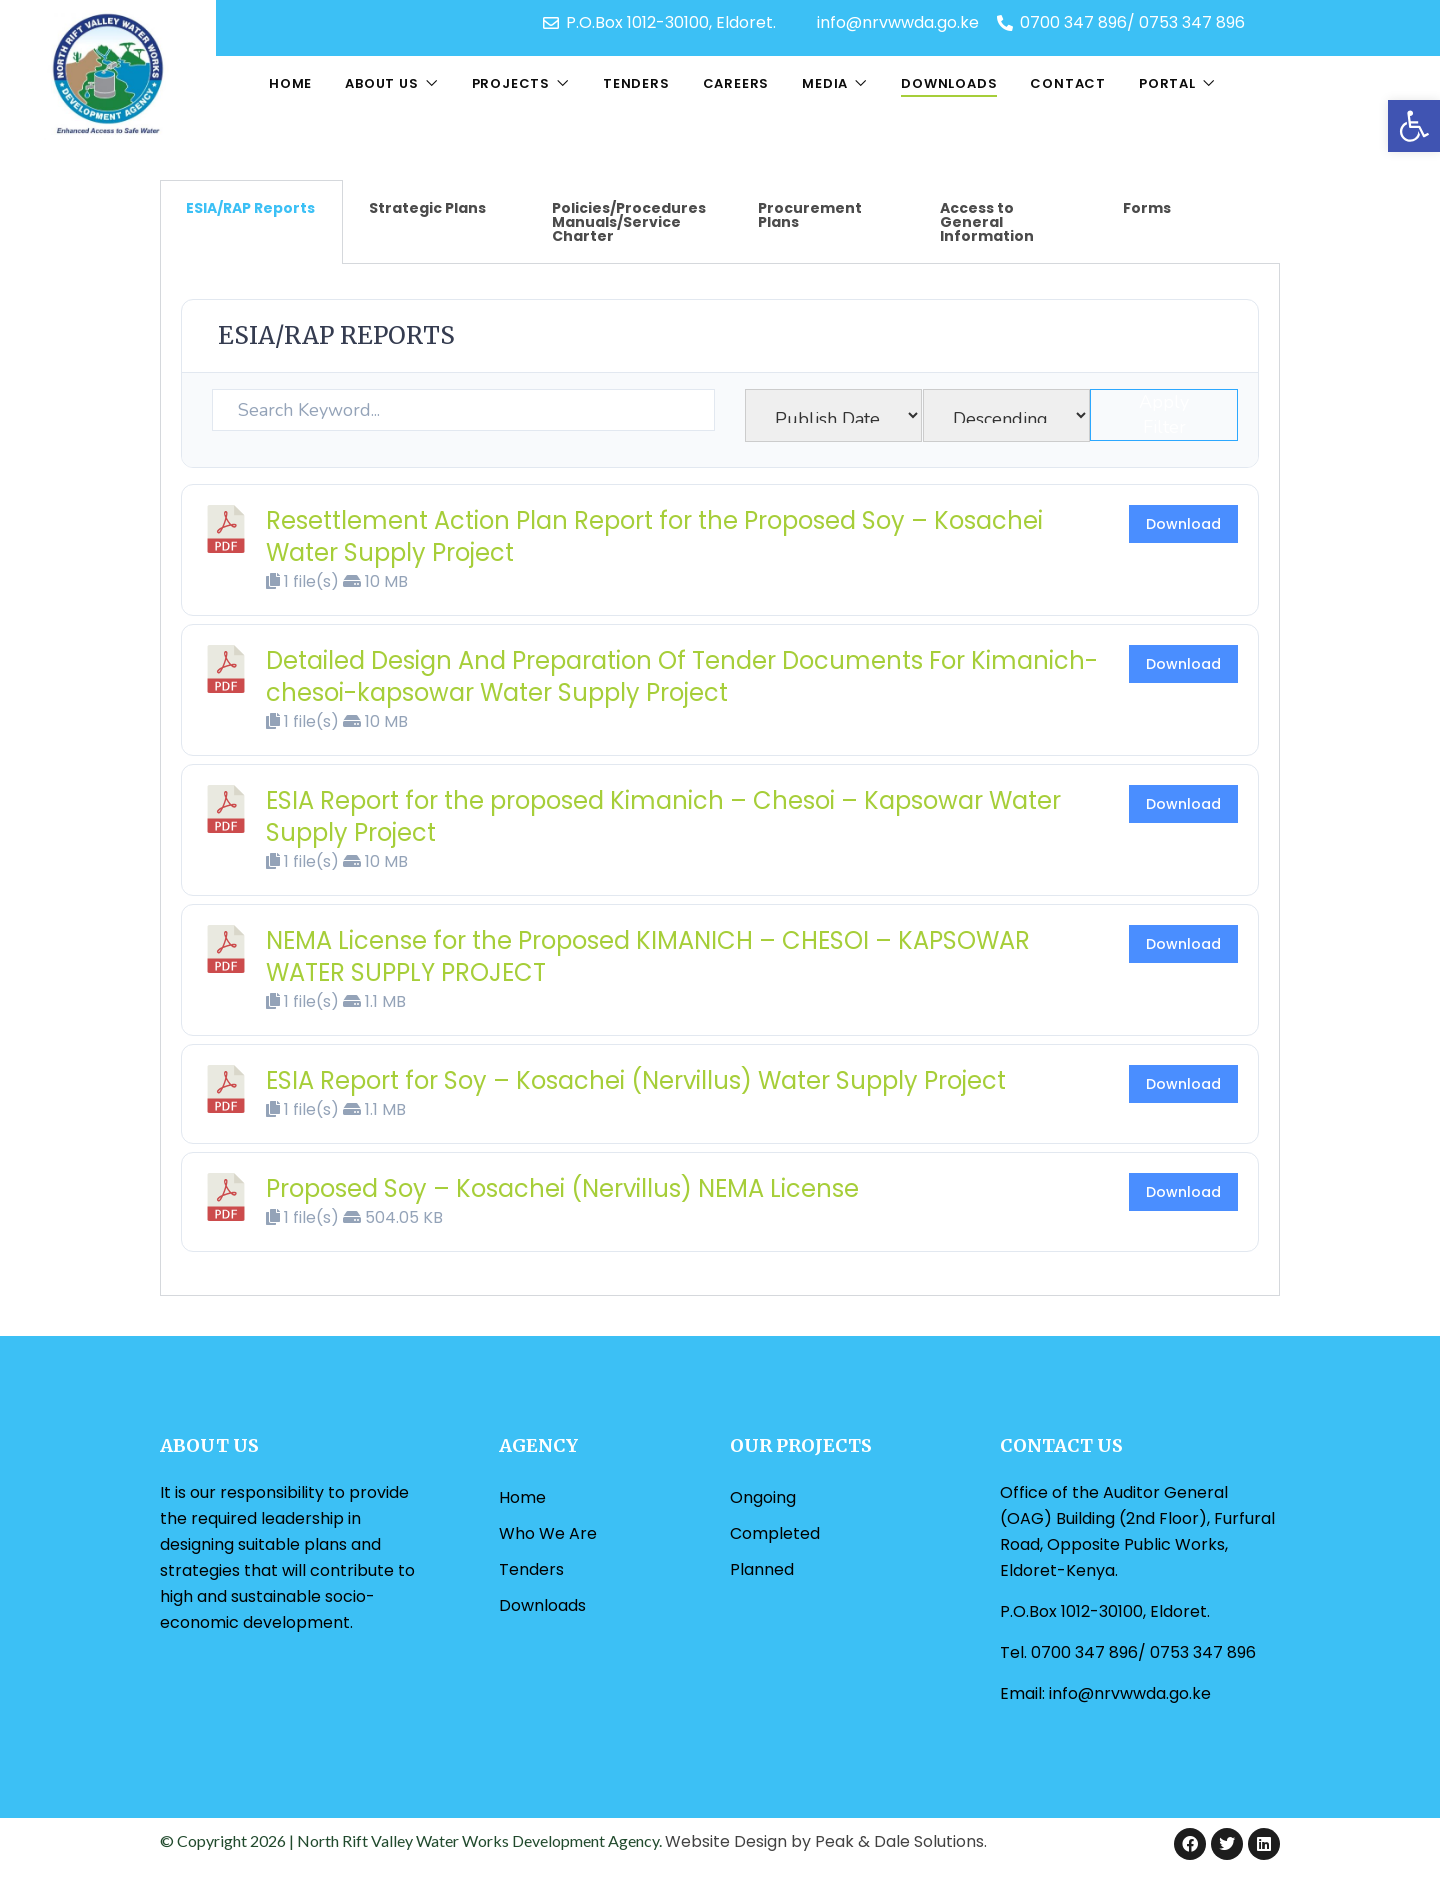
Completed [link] (775, 1533)
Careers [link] (736, 83)
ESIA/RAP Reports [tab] (250, 208)
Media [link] (825, 83)
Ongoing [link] (763, 1497)
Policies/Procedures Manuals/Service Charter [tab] (629, 222)
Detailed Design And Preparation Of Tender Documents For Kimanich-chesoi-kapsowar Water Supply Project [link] (682, 676)
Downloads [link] (949, 83)
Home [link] (290, 83)
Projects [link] (511, 83)
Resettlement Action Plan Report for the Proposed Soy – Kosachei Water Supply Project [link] (654, 536)
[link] (1414, 126)
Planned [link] (762, 1569)
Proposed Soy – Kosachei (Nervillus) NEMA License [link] (562, 1188)
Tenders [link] (636, 83)
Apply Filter (1164, 414)
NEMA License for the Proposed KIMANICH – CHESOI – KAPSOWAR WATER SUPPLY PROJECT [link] (648, 956)
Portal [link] (1167, 83)
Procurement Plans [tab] (810, 215)
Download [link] (1183, 524)
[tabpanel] (720, 780)
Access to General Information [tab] (987, 222)
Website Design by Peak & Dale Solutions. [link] (826, 1841)
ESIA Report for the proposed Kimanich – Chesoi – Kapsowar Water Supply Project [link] (663, 816)
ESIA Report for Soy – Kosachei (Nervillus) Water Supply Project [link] (636, 1080)
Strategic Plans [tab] (427, 208)
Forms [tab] (1147, 208)
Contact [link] (1068, 83)
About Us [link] (381, 83)
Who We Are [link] (548, 1533)
